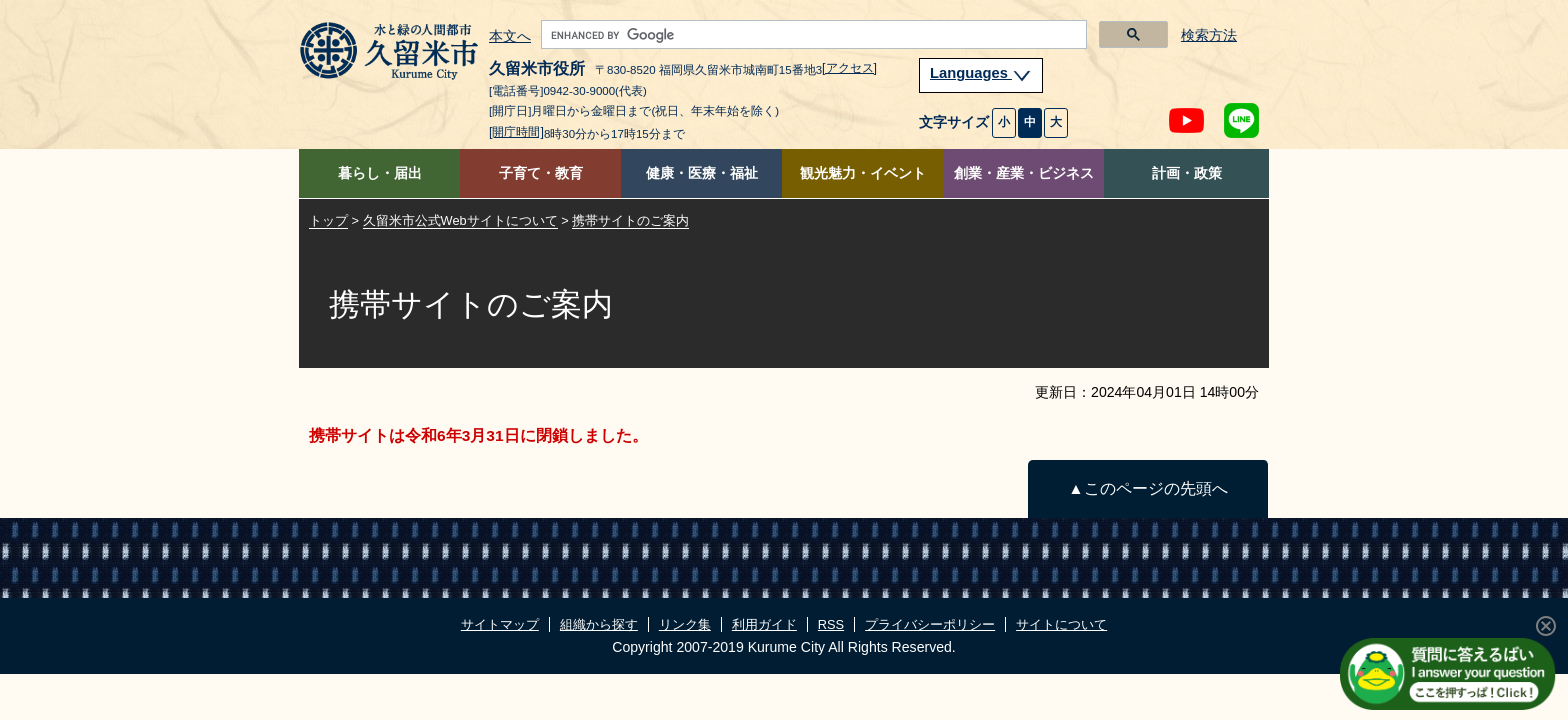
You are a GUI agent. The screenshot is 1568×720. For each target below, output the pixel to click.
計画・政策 (1187, 173)
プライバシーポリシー (930, 624)
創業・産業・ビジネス (1024, 173)
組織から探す (599, 624)
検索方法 (1209, 35)
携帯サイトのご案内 (630, 220)
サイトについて (1061, 624)
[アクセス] (849, 68)
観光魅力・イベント (863, 173)
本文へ (510, 37)
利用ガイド (764, 624)
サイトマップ (500, 624)
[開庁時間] (516, 132)
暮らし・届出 (380, 173)
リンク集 (685, 624)
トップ (328, 220)
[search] (812, 35)
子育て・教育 (541, 173)
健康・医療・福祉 (702, 173)
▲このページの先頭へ (1147, 488)
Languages (981, 73)
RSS (831, 624)
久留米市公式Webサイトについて (460, 220)
